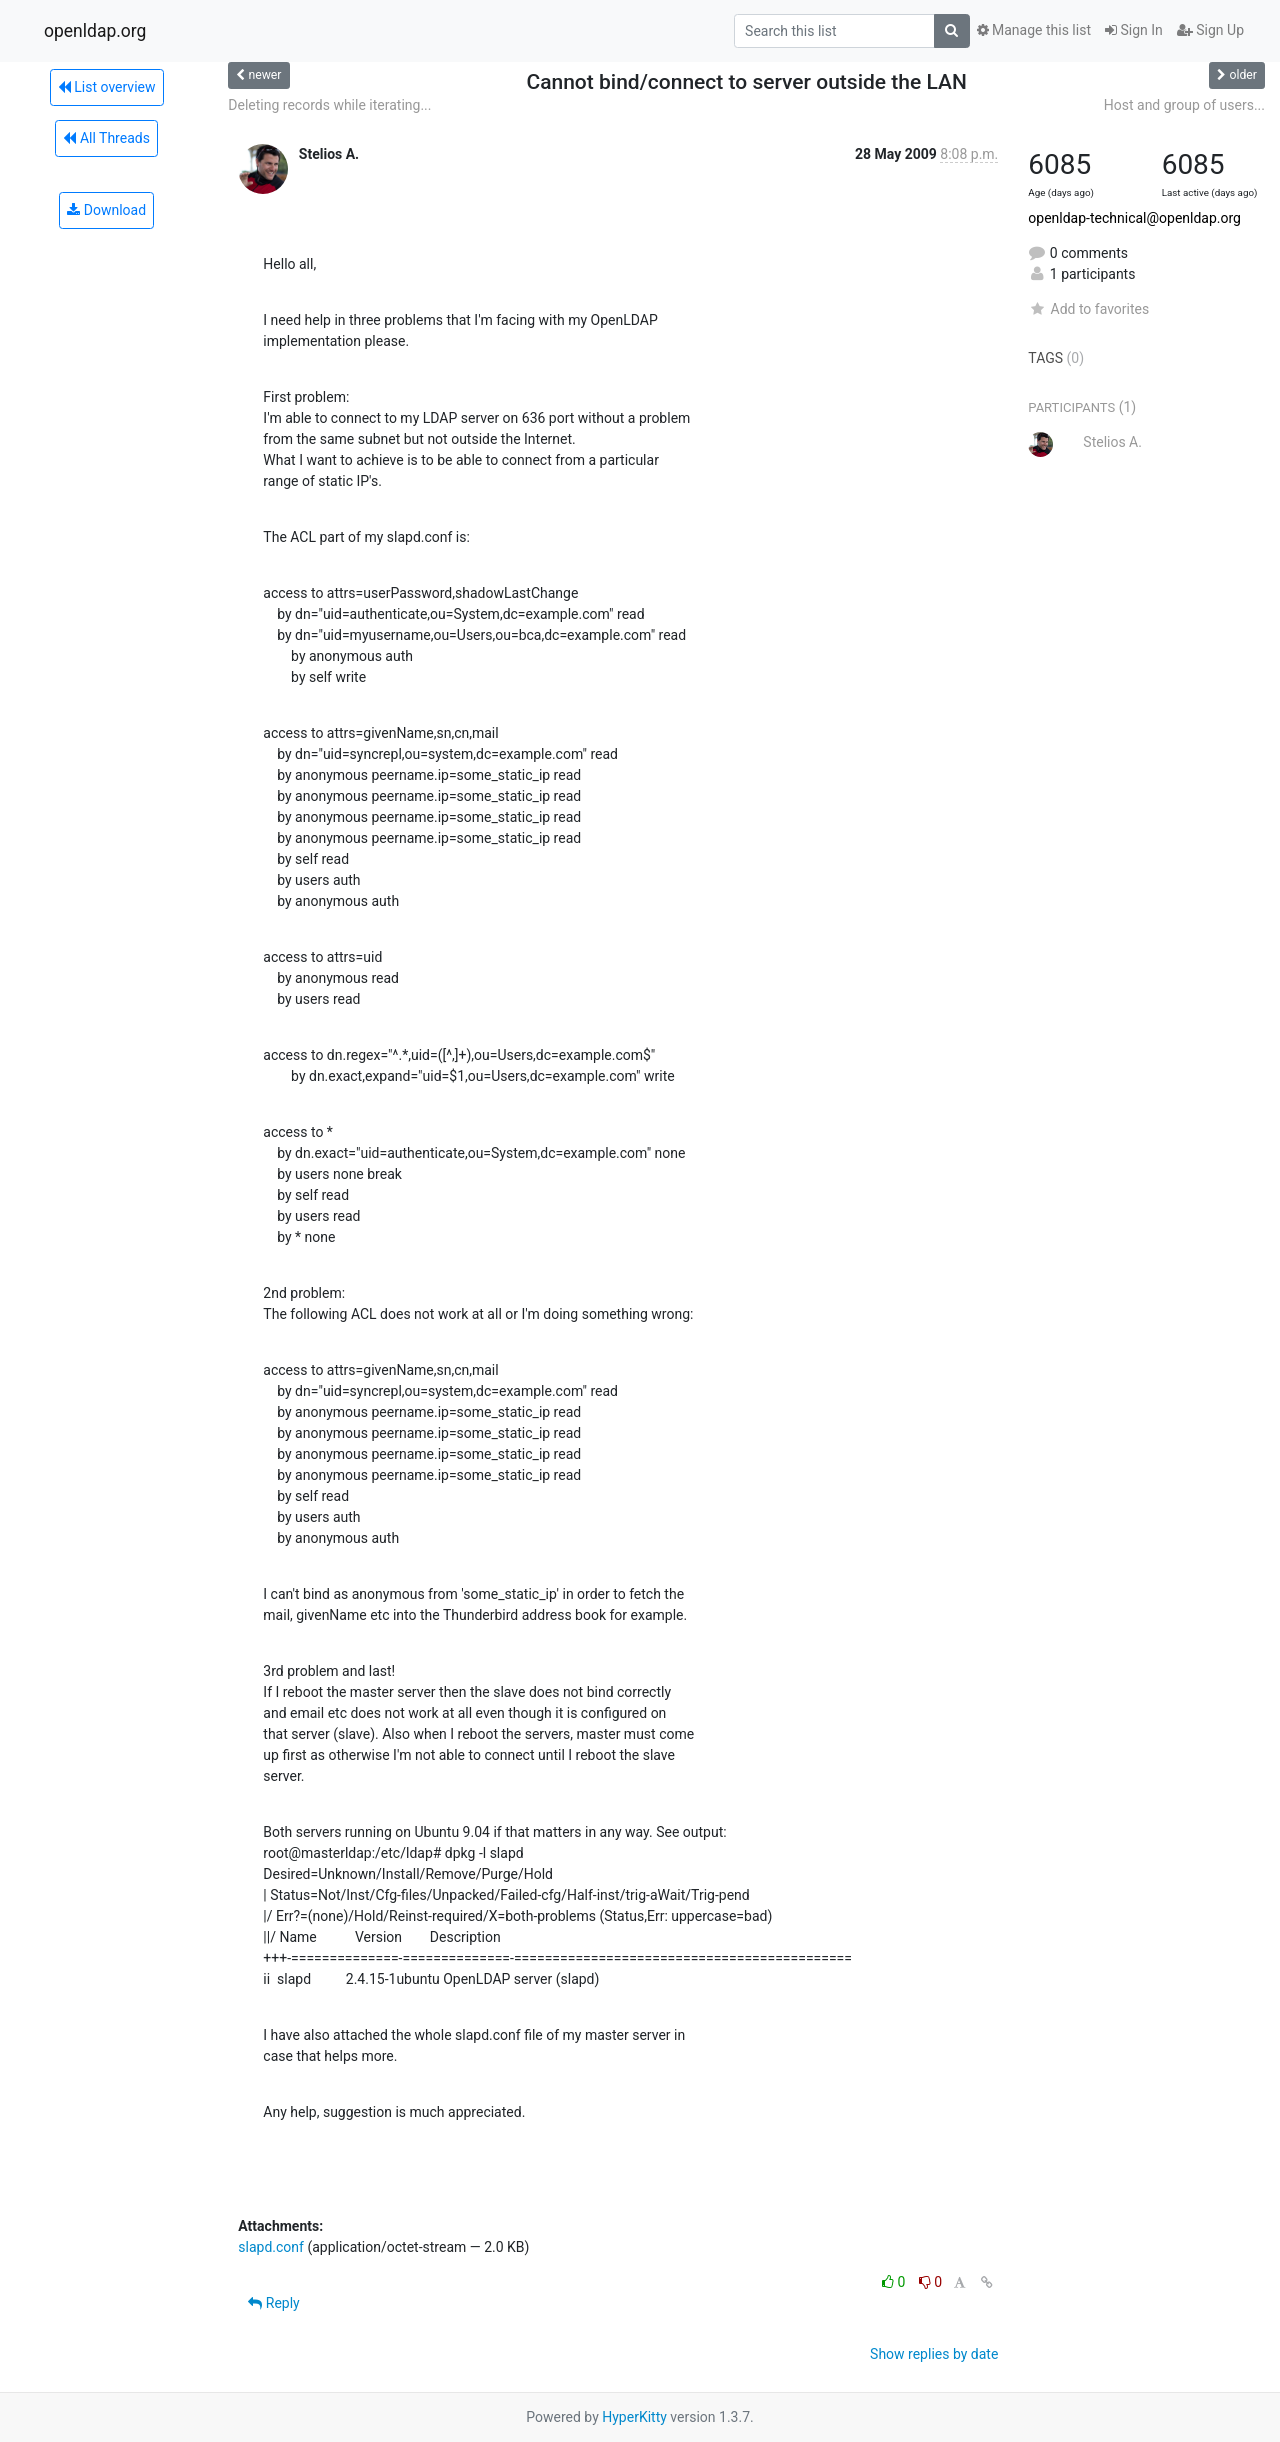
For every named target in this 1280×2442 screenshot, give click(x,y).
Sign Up (1210, 30)
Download (106, 210)
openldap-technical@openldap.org (1134, 218)
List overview (107, 87)
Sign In (1134, 30)
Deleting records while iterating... (329, 105)
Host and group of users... (1184, 105)
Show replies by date (934, 2354)
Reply (273, 2303)
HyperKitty (634, 2417)
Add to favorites (1088, 309)
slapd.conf (271, 2247)
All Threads (106, 138)
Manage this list (1034, 30)
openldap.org (95, 31)
